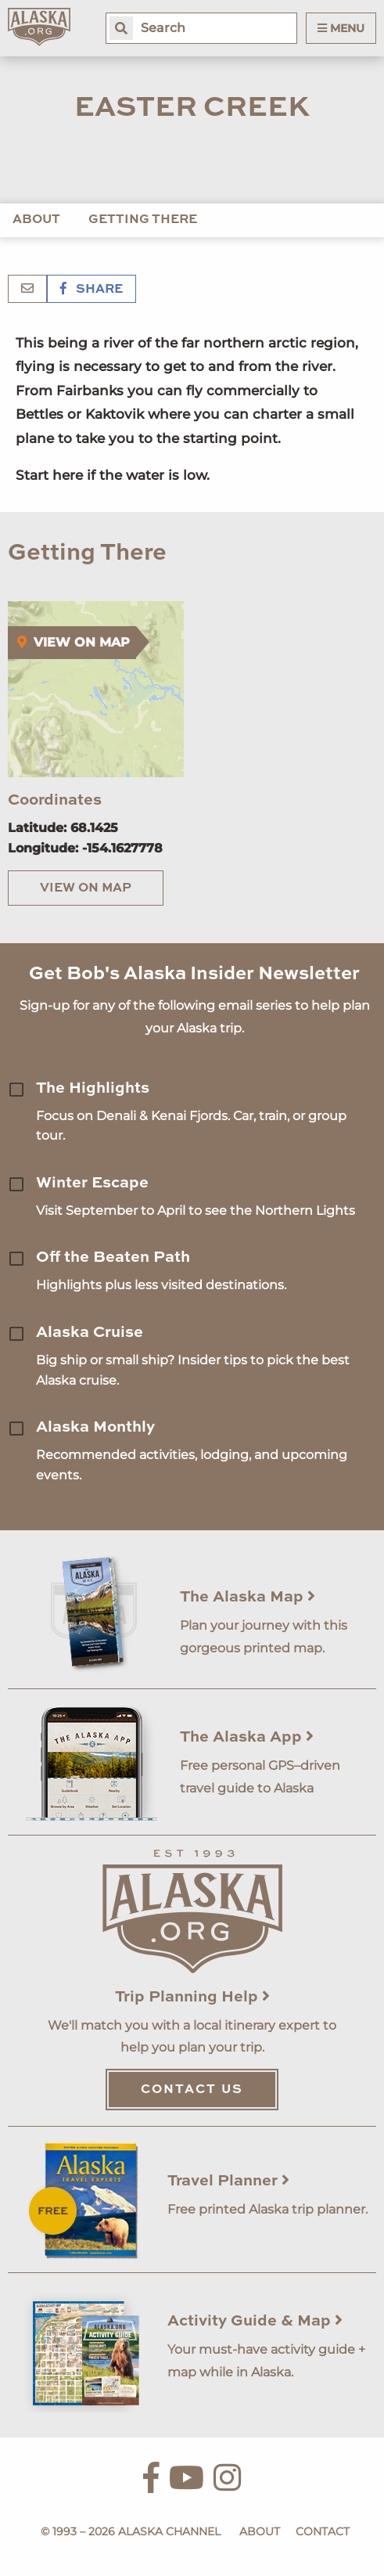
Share (91, 289)
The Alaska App (247, 1738)
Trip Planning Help (192, 1997)
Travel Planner (228, 2181)
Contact (323, 2531)
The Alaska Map (247, 1597)
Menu (341, 28)
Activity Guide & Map (255, 2321)
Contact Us (192, 2090)
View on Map (85, 888)
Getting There (142, 220)
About (36, 220)
